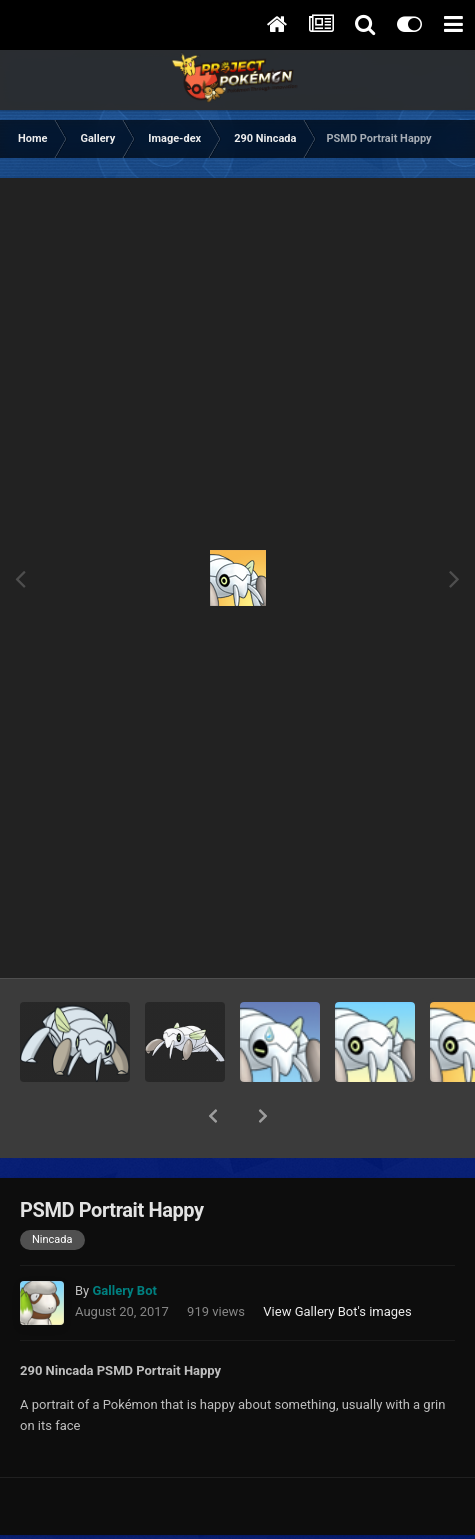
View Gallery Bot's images (337, 1259)
